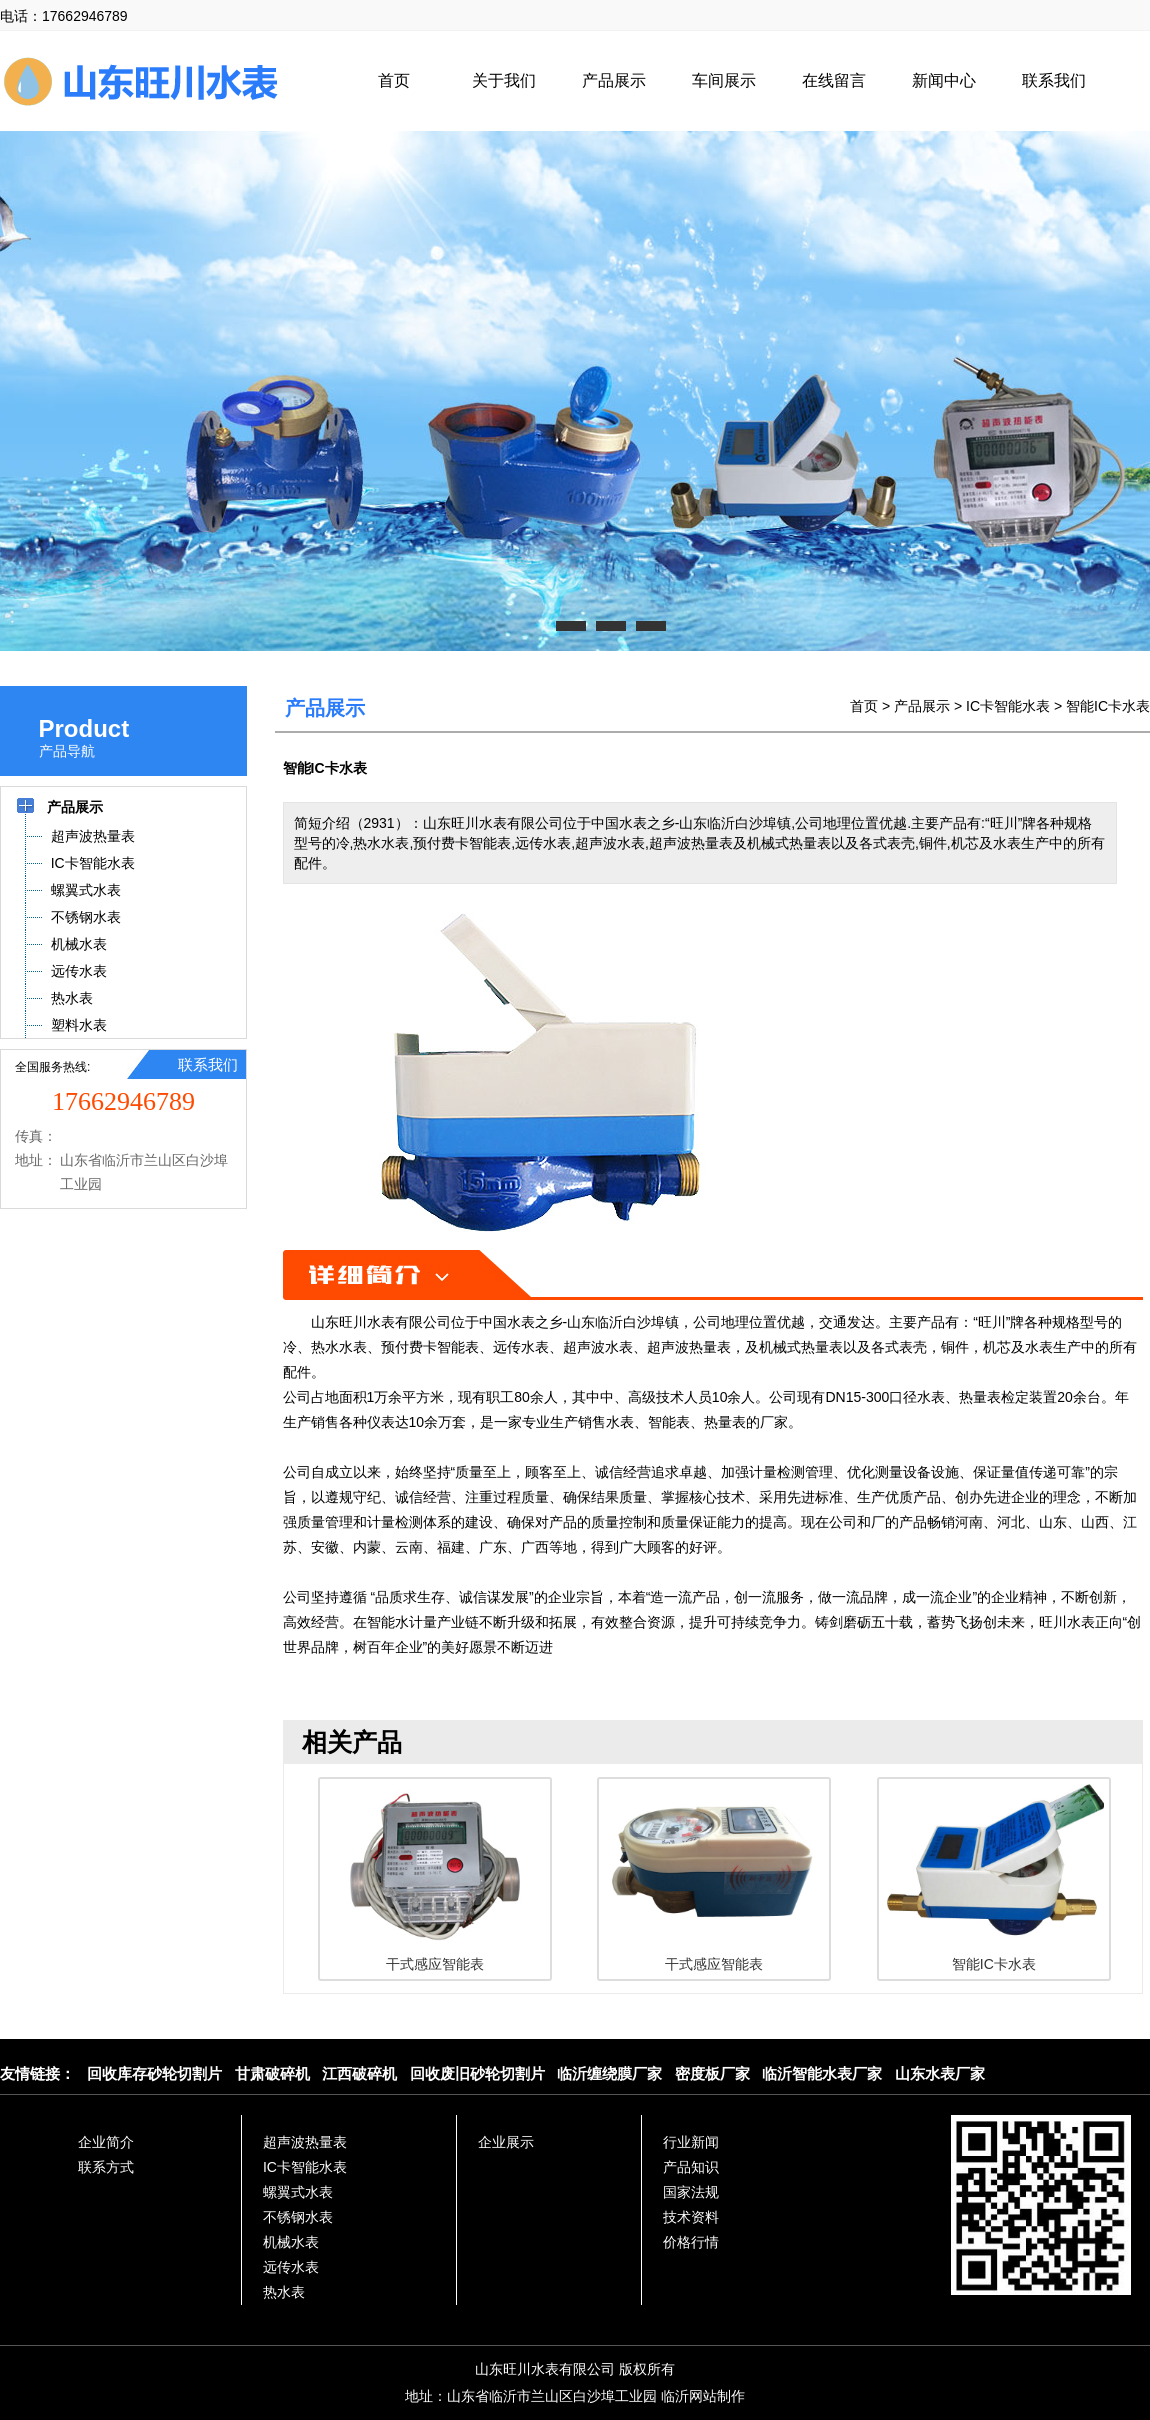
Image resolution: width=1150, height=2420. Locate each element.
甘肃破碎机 (272, 2073)
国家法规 (691, 2192)
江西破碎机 (359, 2073)
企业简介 (106, 2142)
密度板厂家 (712, 2073)
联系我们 (1054, 80)
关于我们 (504, 80)
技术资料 (691, 2217)
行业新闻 (691, 2142)
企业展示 (506, 2142)
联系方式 (106, 2167)
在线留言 (834, 80)
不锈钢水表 (298, 2217)
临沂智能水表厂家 (822, 2073)
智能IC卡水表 (1108, 706)
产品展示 (614, 80)
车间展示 (724, 80)
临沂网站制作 (703, 2396)
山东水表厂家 (940, 2073)
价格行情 (691, 2242)
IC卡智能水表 (1008, 706)
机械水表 (291, 2242)
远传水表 (291, 2267)
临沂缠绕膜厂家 (609, 2073)
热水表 (284, 2292)
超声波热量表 (305, 2142)
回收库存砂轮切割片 (154, 2073)
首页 (394, 80)
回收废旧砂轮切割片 (477, 2073)
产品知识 (691, 2167)
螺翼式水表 (298, 2192)
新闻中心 (944, 80)
